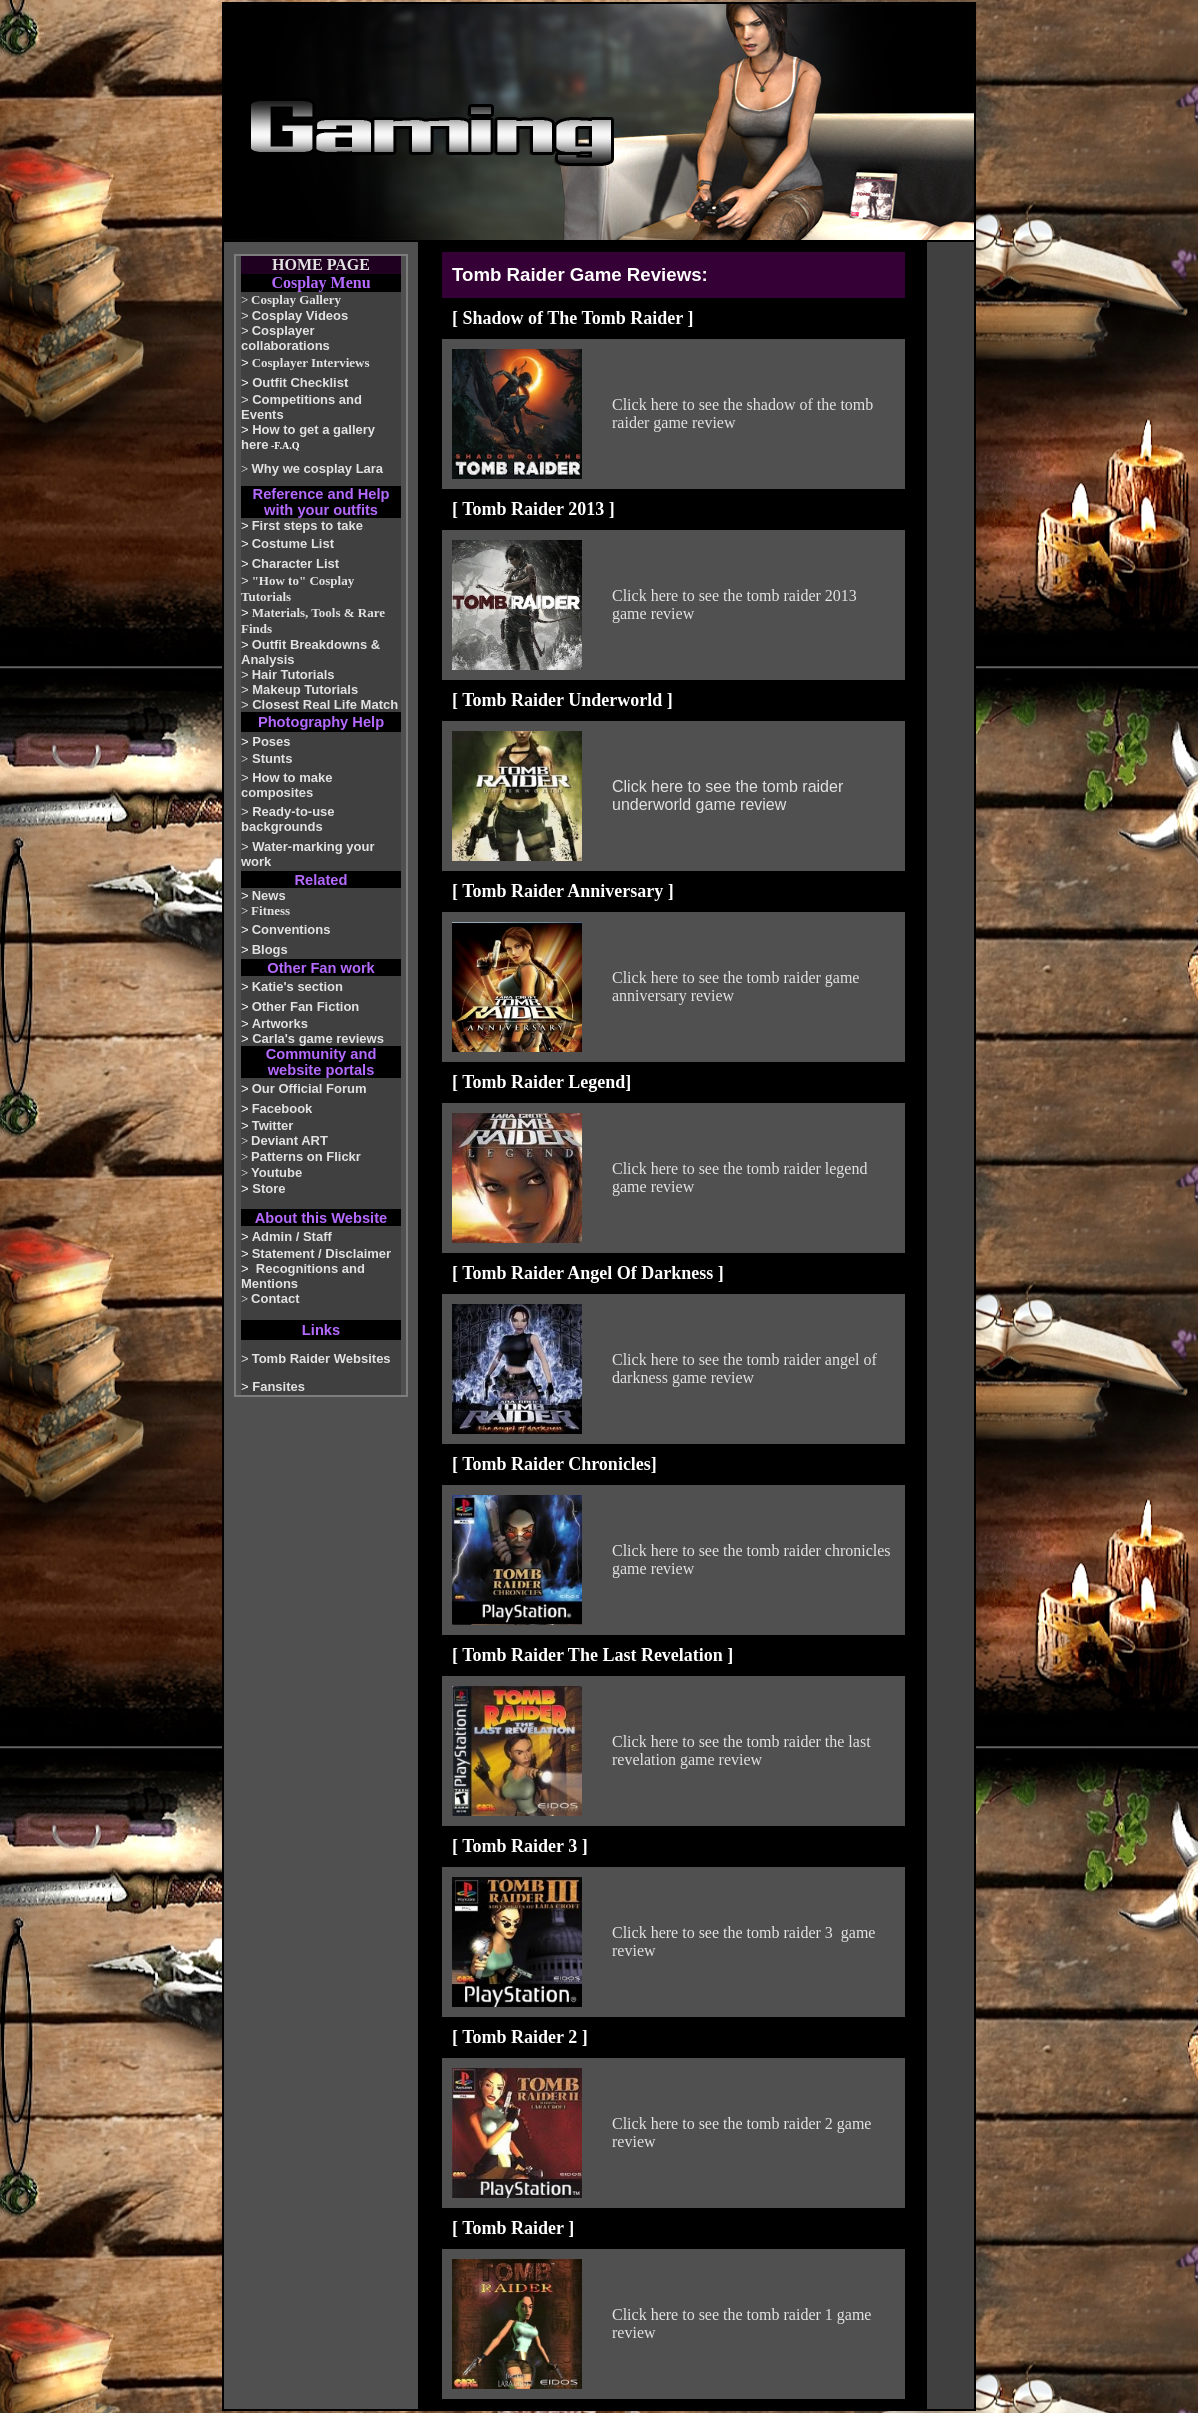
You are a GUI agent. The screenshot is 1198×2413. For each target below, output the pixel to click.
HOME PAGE (321, 264)
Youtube (276, 1172)
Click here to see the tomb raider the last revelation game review (741, 1750)
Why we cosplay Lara (318, 468)
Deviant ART (289, 1140)
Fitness (270, 910)
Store (268, 1188)
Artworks (280, 1023)
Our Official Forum (309, 1088)
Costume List (293, 543)
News (269, 895)
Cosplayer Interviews (311, 362)
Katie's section (297, 986)
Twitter (273, 1125)
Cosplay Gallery (296, 299)
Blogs (270, 949)
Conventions (291, 929)
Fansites (278, 1386)
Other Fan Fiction (306, 1006)
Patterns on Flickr (306, 1156)
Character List (295, 563)
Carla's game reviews (318, 1038)
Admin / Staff (292, 1236)
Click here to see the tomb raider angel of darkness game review (744, 1368)
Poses (271, 741)
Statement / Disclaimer (321, 1253)
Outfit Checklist (300, 382)
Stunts (272, 758)
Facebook (282, 1108)
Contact (275, 1298)
